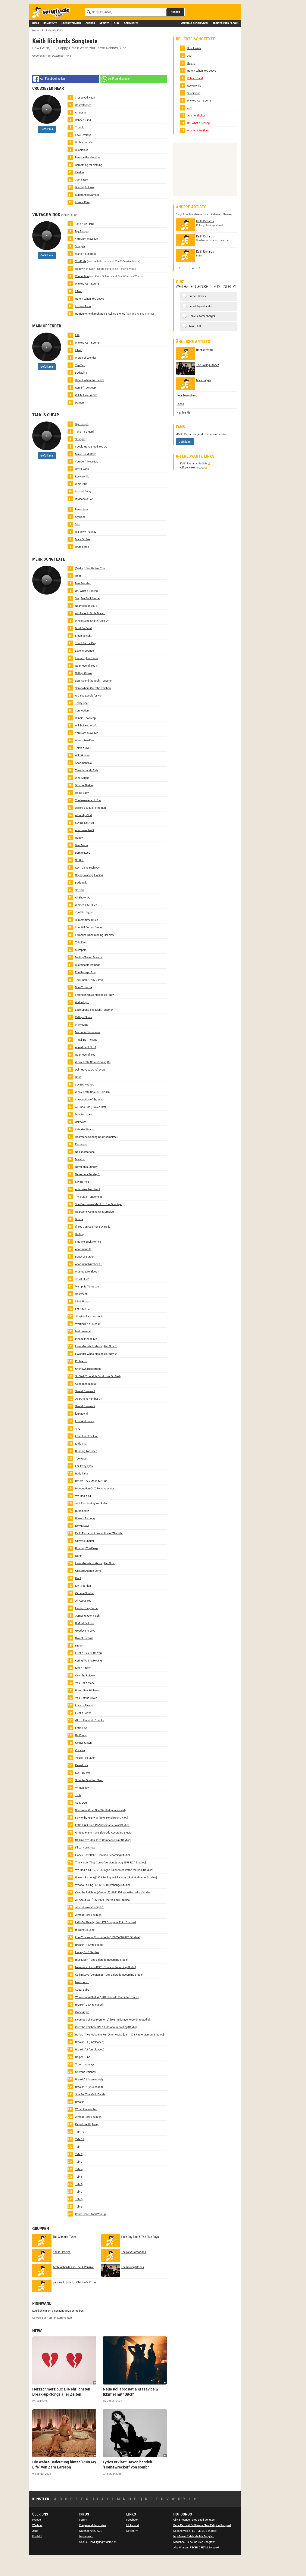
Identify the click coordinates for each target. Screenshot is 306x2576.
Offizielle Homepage (192, 486)
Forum (83, 2539)
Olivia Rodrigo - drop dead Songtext (194, 2539)
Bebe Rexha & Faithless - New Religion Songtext (202, 2544)
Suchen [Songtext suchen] (175, 31)
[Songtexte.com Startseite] (52, 32)
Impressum (86, 2555)
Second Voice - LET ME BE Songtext (194, 2550)
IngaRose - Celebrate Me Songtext (193, 2555)
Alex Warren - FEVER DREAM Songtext (196, 2566)
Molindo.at (132, 2544)
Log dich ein (39, 2330)
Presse (36, 2539)
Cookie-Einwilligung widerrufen (97, 2561)
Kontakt (37, 2555)
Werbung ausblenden (194, 42)
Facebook (132, 2539)
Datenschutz (87, 2550)
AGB (99, 2550)
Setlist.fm (132, 2550)
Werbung (37, 2544)
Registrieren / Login (225, 42)
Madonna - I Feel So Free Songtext (194, 2561)
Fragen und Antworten (92, 2544)
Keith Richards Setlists (193, 482)
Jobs (35, 2550)
